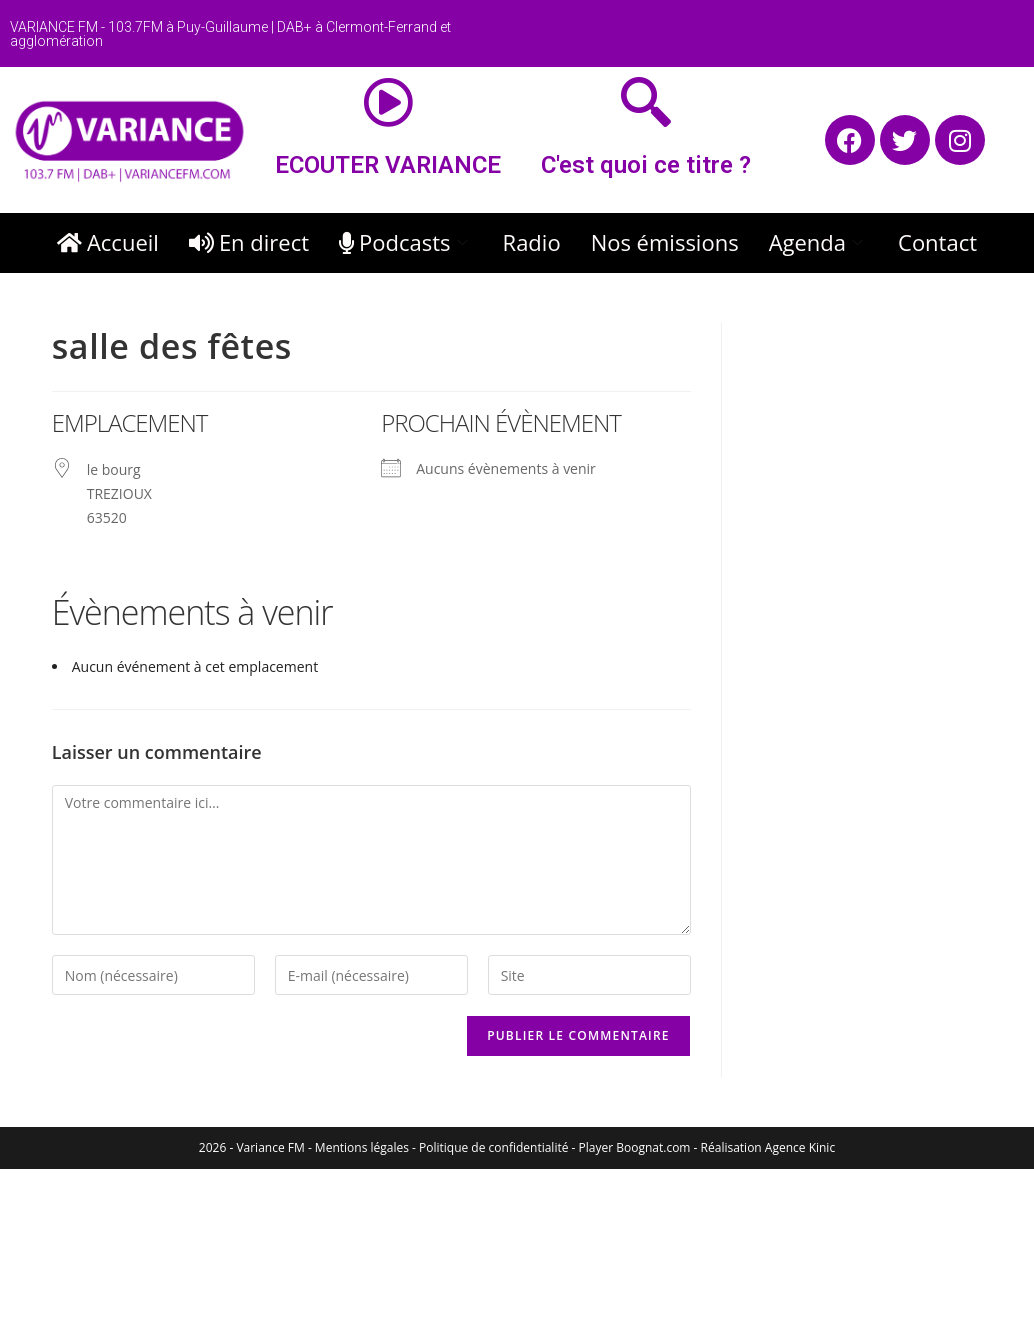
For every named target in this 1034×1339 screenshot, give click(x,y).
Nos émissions (665, 242)
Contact (937, 242)
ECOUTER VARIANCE (388, 165)
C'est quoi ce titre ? (646, 165)
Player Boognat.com (635, 1147)
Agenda (818, 242)
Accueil (108, 242)
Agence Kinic (800, 1147)
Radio (532, 242)
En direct (249, 242)
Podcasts (406, 242)
